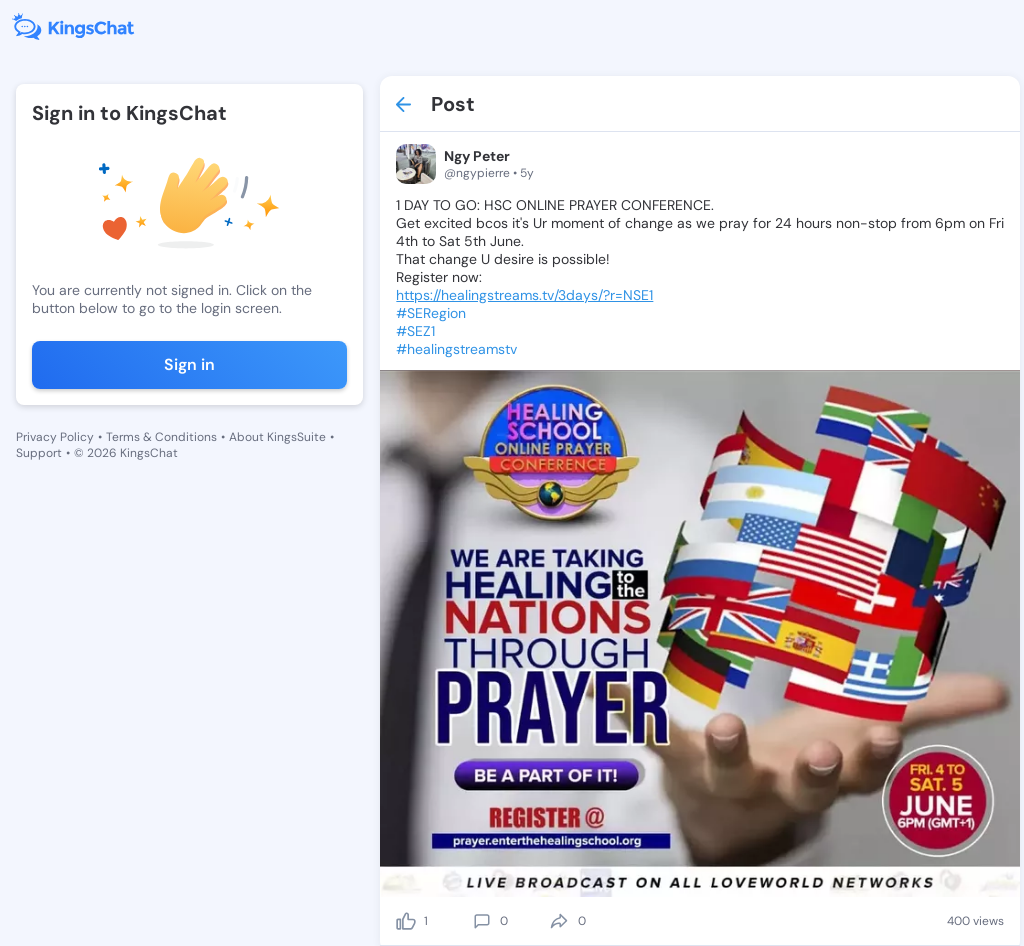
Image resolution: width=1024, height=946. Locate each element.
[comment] (482, 921)
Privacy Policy (55, 437)
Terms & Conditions (161, 437)
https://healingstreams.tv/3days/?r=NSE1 (524, 295)
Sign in (189, 364)
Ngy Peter (477, 156)
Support (39, 453)
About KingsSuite (277, 437)
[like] (406, 921)
